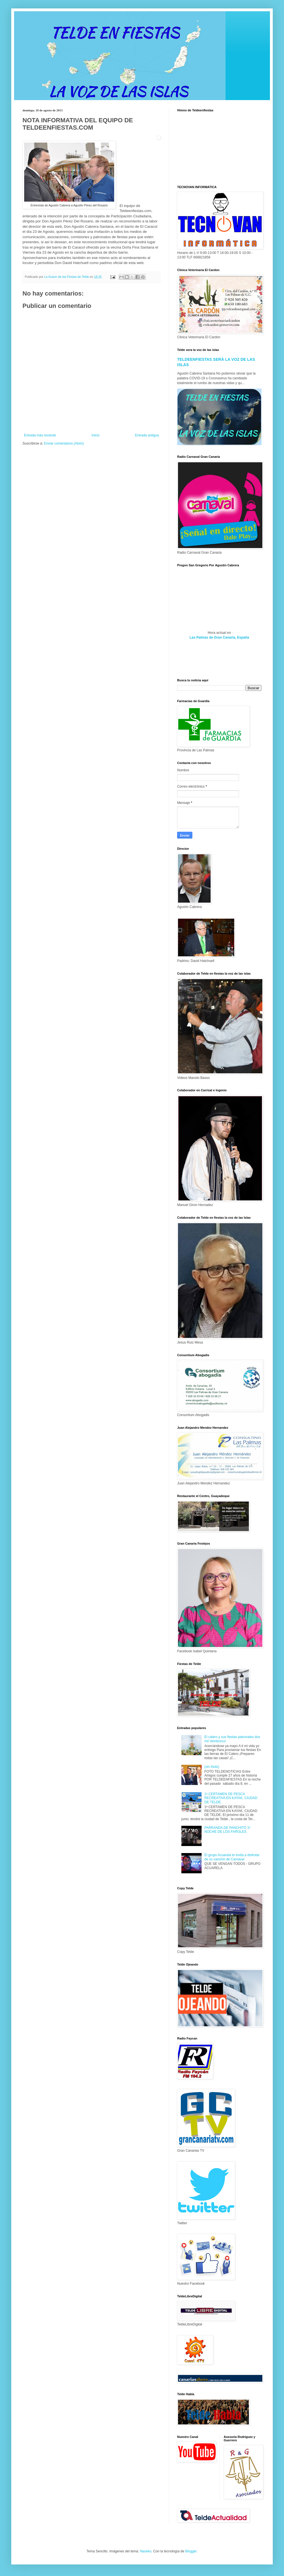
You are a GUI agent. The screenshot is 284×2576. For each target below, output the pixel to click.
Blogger (191, 2551)
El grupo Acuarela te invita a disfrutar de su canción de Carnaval (232, 1857)
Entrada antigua (147, 435)
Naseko (146, 2551)
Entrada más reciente (40, 435)
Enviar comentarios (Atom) (64, 443)
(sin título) (211, 1767)
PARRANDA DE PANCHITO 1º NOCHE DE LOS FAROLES (227, 1830)
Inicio (96, 435)
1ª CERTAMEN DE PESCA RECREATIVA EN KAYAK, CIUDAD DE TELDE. (230, 1798)
